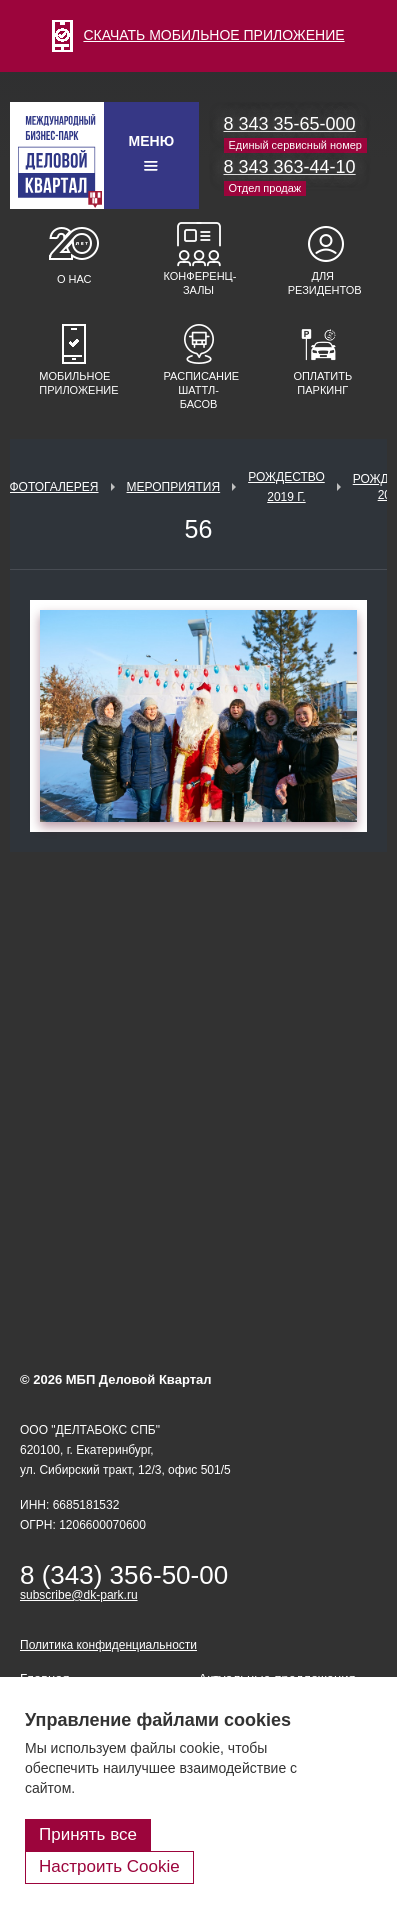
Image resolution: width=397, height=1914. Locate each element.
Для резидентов (323, 283)
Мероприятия (174, 487)
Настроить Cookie (109, 1866)
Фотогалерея (53, 487)
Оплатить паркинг (322, 383)
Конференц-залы (199, 283)
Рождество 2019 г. (286, 487)
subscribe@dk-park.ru (79, 1595)
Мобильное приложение (74, 383)
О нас (74, 279)
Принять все (88, 1834)
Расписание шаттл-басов (199, 390)
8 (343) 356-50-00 (124, 1575)
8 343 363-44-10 (290, 167)
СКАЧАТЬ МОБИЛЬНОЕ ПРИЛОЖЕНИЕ (198, 35)
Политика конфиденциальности (108, 1645)
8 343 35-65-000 (290, 124)
